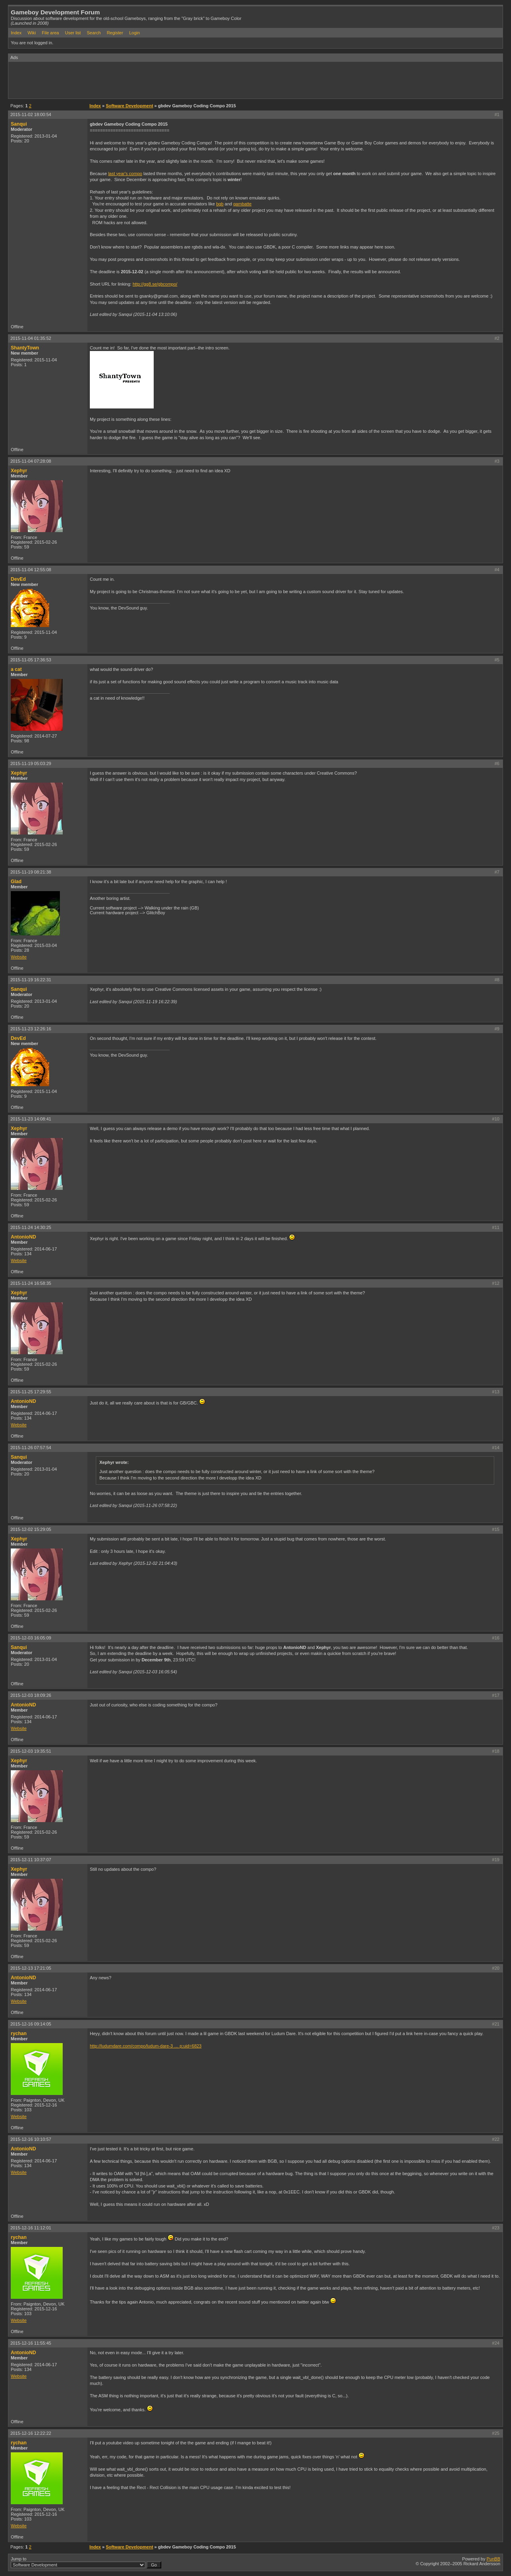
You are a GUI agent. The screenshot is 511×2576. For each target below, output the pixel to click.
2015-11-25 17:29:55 (30, 1391)
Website (19, 957)
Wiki (32, 32)
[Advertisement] (153, 80)
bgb (219, 203)
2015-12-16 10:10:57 (30, 2139)
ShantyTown (25, 348)
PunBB (493, 2558)
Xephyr (19, 470)
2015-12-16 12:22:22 (30, 2433)
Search (94, 32)
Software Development (129, 105)
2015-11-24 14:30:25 (30, 1227)
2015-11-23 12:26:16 (30, 1028)
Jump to (86, 2562)
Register (115, 32)
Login (134, 32)
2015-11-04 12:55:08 (30, 569)
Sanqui (19, 124)
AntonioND (23, 1237)
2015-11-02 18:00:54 (30, 114)
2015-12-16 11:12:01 (30, 2227)
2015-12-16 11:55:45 (30, 2343)
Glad (16, 881)
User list (73, 32)
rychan (19, 2033)
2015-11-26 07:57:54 (30, 1447)
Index (16, 32)
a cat (16, 669)
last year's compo (125, 173)
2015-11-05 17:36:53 (30, 659)
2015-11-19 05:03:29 (30, 763)
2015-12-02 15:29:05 (30, 1529)
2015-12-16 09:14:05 (30, 2024)
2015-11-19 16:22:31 (30, 979)
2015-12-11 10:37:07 (30, 1859)
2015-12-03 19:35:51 (30, 1751)
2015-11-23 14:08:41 (30, 1118)
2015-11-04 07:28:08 (30, 461)
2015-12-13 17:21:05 (30, 1968)
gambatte (242, 203)
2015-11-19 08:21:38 (30, 872)
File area (50, 32)
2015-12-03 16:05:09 (30, 1637)
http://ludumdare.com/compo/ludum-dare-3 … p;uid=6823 (146, 2045)
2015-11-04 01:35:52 (30, 338)
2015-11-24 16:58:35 (30, 1283)
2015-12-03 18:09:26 (30, 1695)
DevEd (18, 579)
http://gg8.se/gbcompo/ (155, 284)
